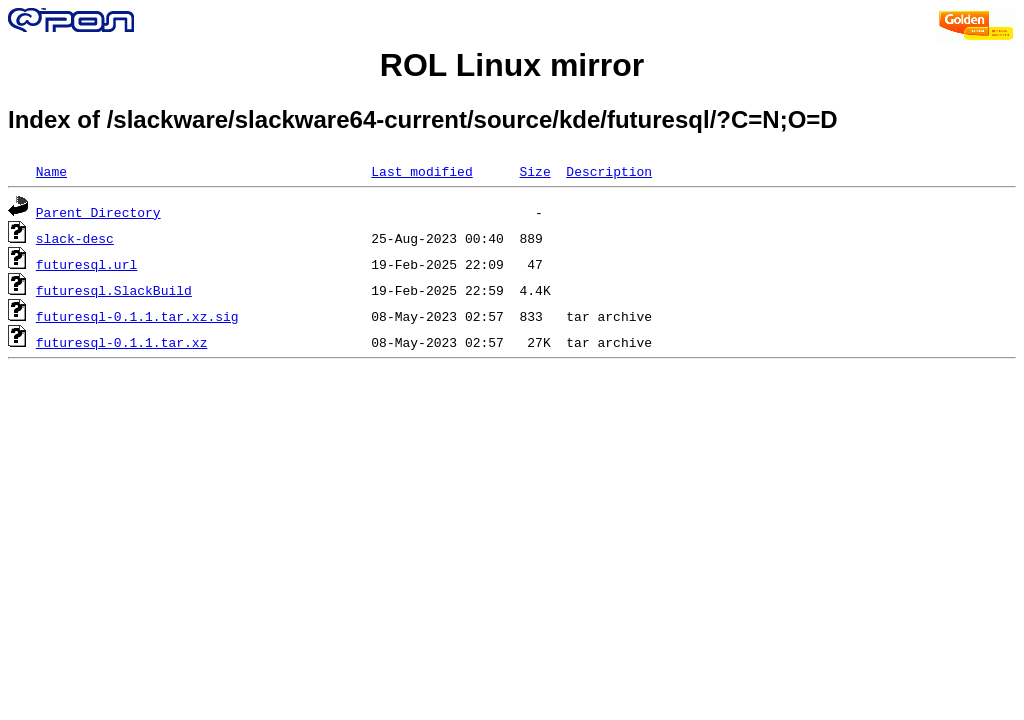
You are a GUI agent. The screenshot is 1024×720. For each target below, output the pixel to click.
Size (534, 171)
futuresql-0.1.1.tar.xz (122, 342)
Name (51, 171)
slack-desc (75, 238)
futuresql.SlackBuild (114, 290)
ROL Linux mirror (512, 65)
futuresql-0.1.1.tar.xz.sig (137, 316)
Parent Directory (98, 212)
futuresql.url (86, 264)
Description (609, 171)
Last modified (421, 171)
